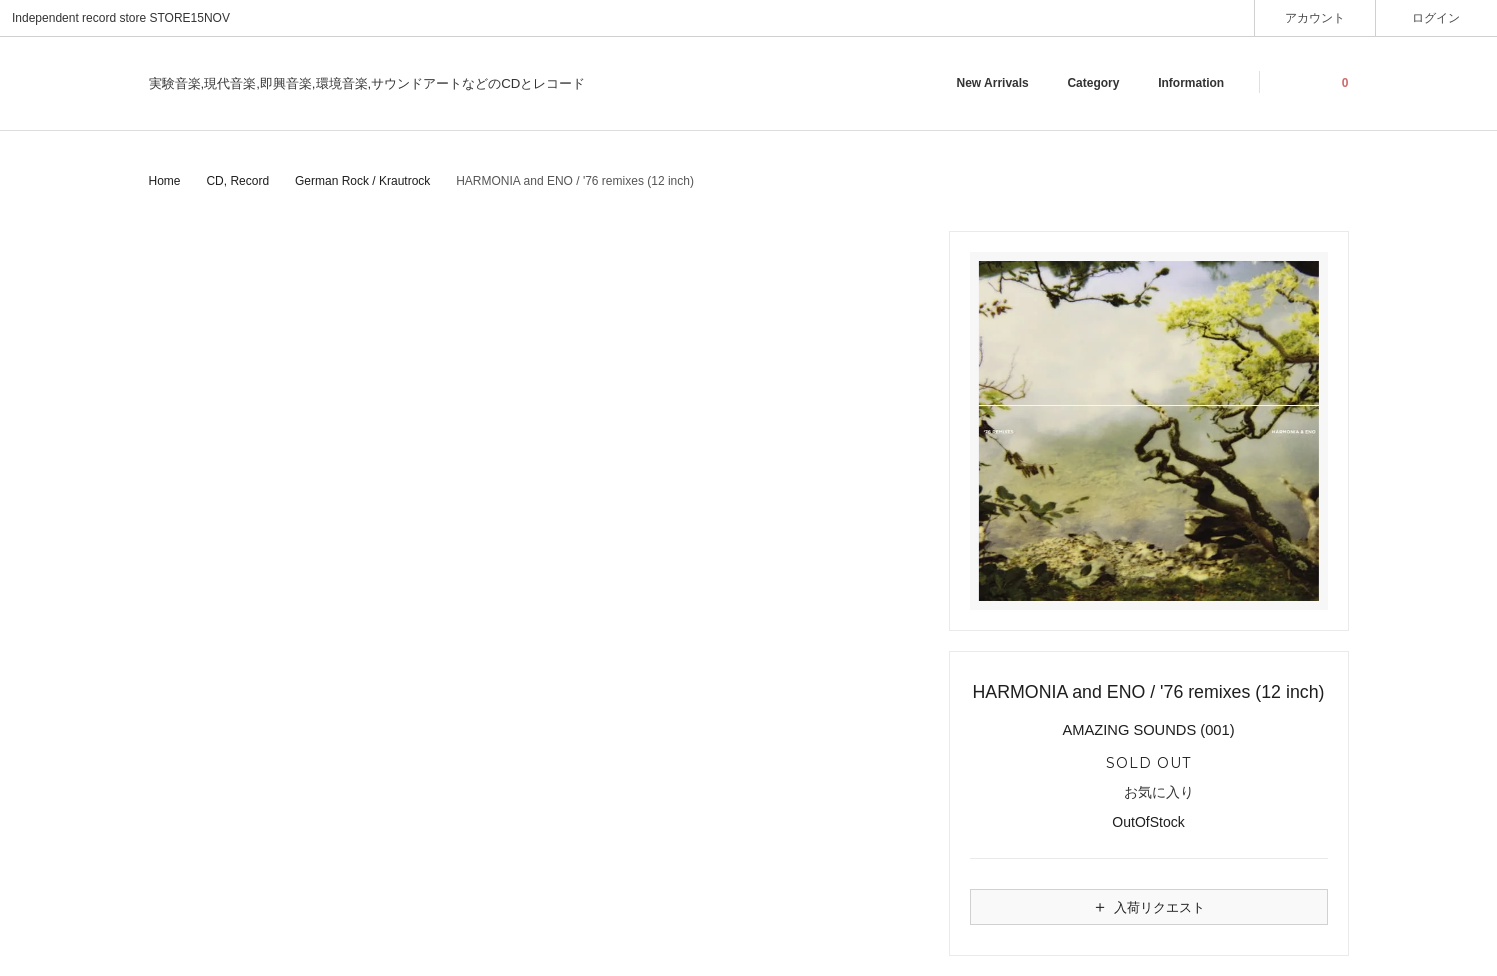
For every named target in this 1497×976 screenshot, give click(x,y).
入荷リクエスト (1148, 907)
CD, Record (237, 181)
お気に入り (1148, 793)
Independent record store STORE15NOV (121, 18)
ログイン (1436, 17)
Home (165, 181)
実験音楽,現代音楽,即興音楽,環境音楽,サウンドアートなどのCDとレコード (367, 83)
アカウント (1315, 17)
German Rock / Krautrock (362, 181)
